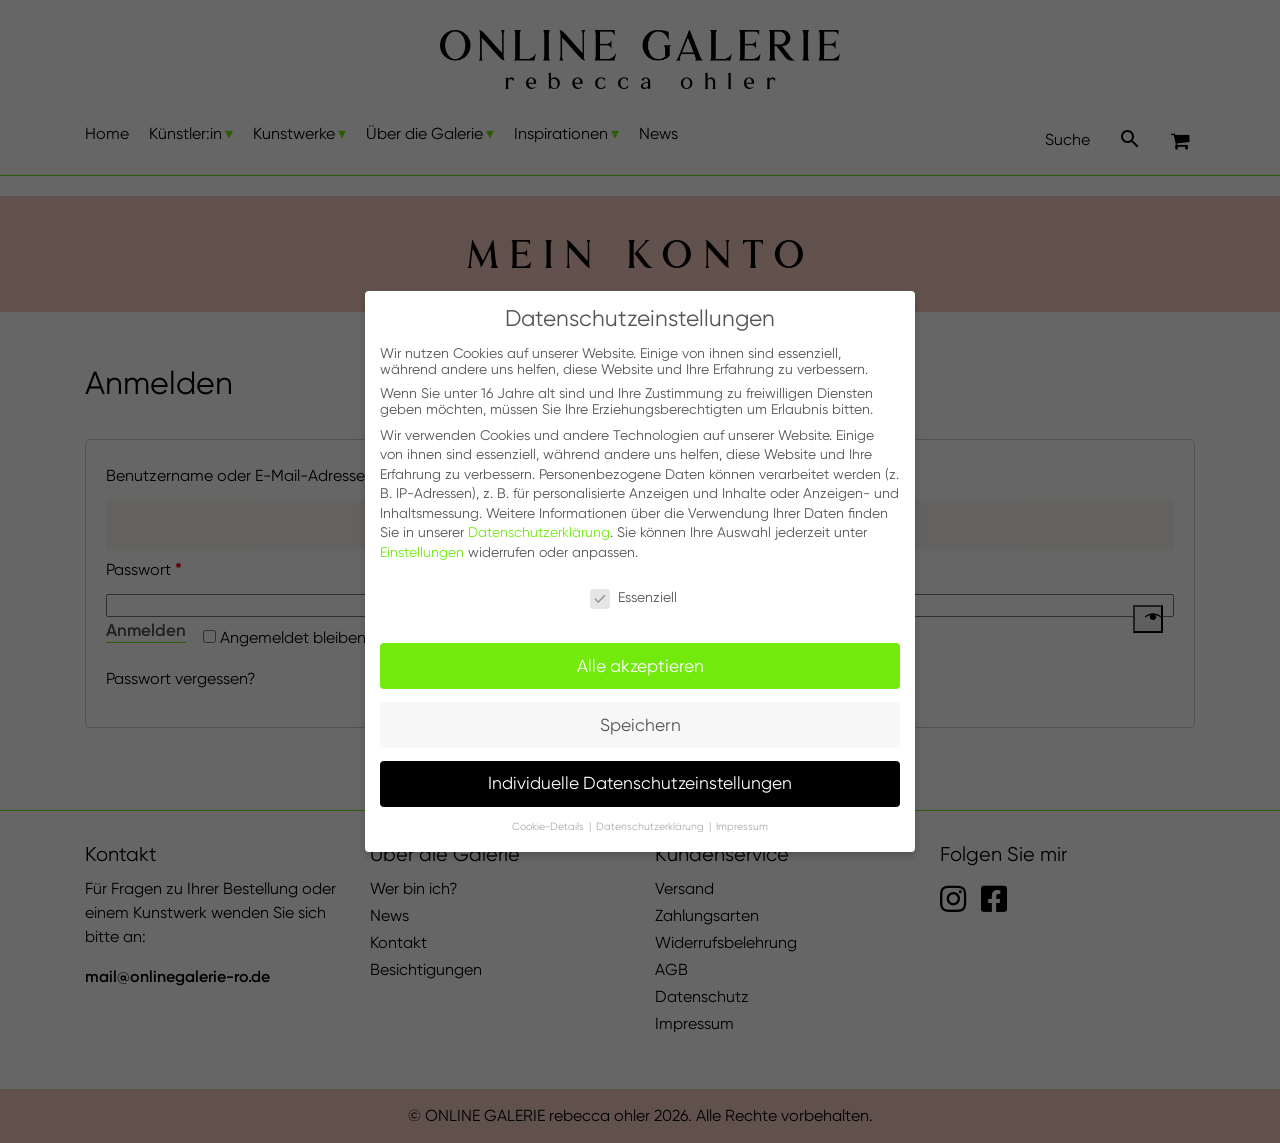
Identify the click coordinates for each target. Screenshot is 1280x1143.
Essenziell (633, 597)
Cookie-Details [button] (549, 826)
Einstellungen (422, 552)
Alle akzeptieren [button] (640, 666)
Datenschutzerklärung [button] (651, 826)
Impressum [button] (742, 826)
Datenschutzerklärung (539, 532)
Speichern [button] (640, 725)
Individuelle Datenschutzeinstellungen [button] (640, 783)
